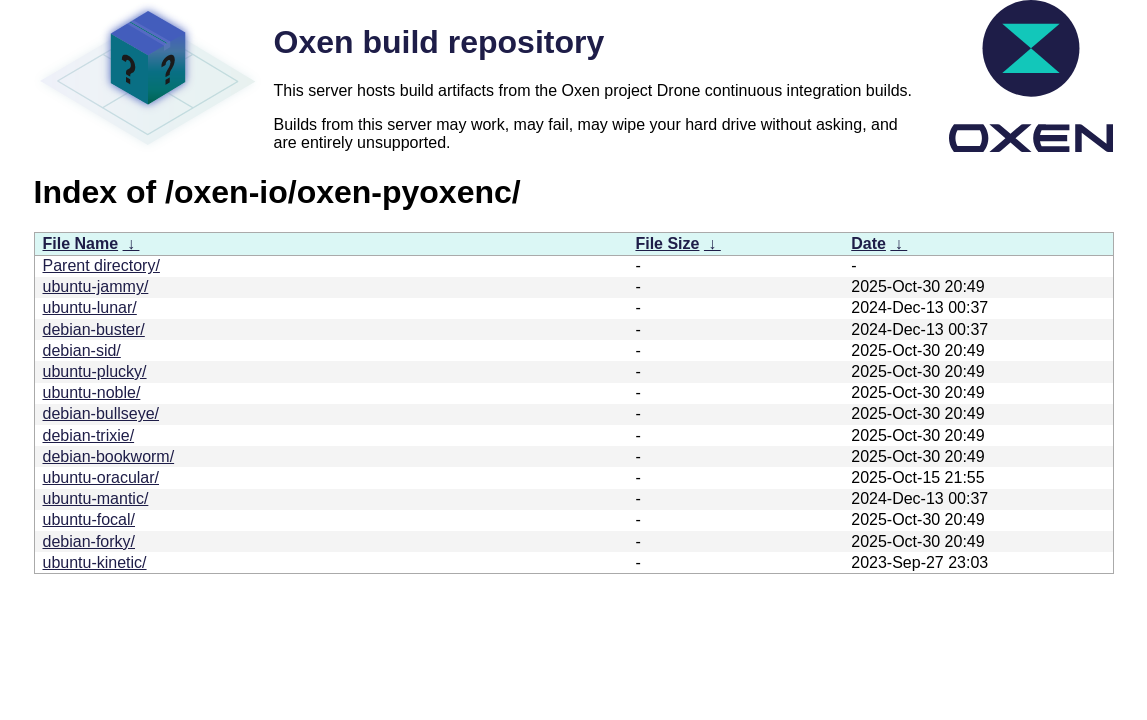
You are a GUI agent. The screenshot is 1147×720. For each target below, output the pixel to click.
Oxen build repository (439, 42)
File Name (81, 243)
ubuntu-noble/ (92, 392)
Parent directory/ (101, 265)
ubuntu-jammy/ (96, 286)
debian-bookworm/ (109, 456)
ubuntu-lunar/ (90, 307)
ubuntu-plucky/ (95, 371)
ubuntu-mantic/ (96, 498)
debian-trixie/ (89, 435)
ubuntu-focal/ (89, 519)
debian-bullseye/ (101, 413)
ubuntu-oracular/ (101, 477)
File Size (667, 243)
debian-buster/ (94, 329)
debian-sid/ (82, 350)
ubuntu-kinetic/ (95, 562)
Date (868, 243)
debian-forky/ (89, 541)
